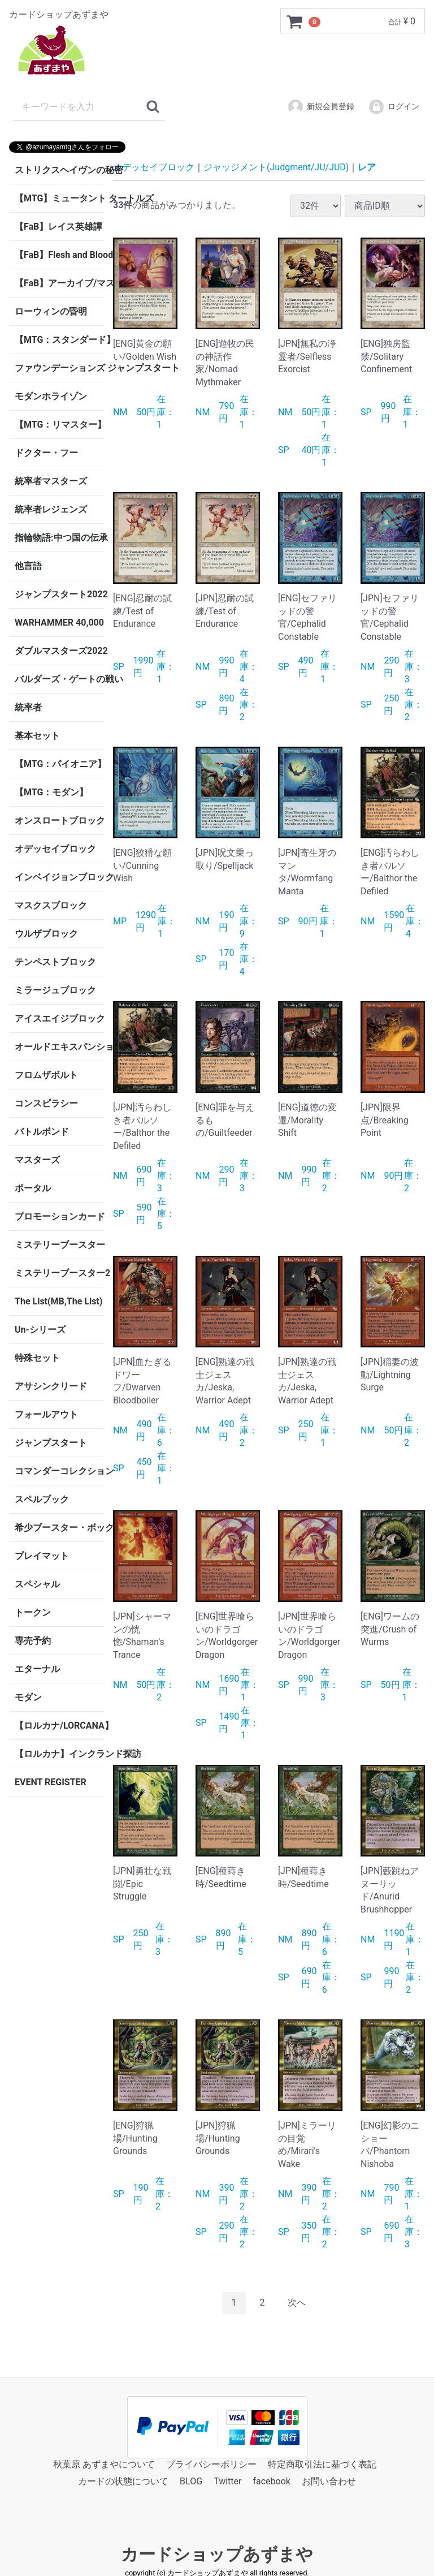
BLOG (191, 2481)
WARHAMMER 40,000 (59, 622)
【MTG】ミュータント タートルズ (59, 198)
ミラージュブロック (55, 990)
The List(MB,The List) (58, 1301)
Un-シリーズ (40, 1329)
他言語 (28, 566)
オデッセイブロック (55, 848)
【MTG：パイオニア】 (59, 764)
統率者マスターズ (51, 481)
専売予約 (33, 1640)
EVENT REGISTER (50, 1782)
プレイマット (42, 1555)
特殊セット (37, 1357)
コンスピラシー (46, 1103)
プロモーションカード (59, 1216)
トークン (33, 1612)
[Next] (297, 2303)
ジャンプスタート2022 (59, 594)
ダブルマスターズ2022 (59, 650)
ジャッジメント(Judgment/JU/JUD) (276, 167)
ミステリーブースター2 (59, 1273)
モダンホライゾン (51, 396)
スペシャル (37, 1584)
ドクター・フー (46, 452)
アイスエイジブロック (59, 1018)
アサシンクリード (51, 1386)
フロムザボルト (46, 1075)
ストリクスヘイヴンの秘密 (59, 170)
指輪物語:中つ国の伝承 (59, 537)
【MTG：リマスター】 (59, 424)
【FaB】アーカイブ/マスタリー (59, 283)
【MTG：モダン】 (51, 792)
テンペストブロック (55, 962)
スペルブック (42, 1499)
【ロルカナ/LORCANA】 (59, 1725)
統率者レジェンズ (51, 509)
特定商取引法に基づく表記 (322, 2463)
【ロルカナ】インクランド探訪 (59, 1753)
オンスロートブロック (59, 820)
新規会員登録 (320, 106)
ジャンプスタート (51, 1442)
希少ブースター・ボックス (59, 1527)
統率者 (28, 707)
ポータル (33, 1188)
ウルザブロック (46, 933)
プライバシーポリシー (211, 2463)
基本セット (37, 735)
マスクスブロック (51, 905)
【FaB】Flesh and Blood (59, 254)
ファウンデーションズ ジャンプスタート (59, 368)
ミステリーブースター (59, 1244)
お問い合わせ (329, 2481)
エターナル (37, 1669)
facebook (271, 2481)
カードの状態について (123, 2481)
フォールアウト (46, 1414)
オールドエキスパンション (59, 1046)
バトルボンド (42, 1131)
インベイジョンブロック (59, 877)
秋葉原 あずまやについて (104, 2463)
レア (367, 167)
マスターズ (37, 1160)
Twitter (227, 2481)
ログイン (393, 106)
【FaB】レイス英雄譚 (58, 226)
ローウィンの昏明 (51, 311)
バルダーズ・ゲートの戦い (59, 679)
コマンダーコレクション (59, 1471)
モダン (28, 1697)
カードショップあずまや (217, 2554)
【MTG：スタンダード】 (59, 339)
